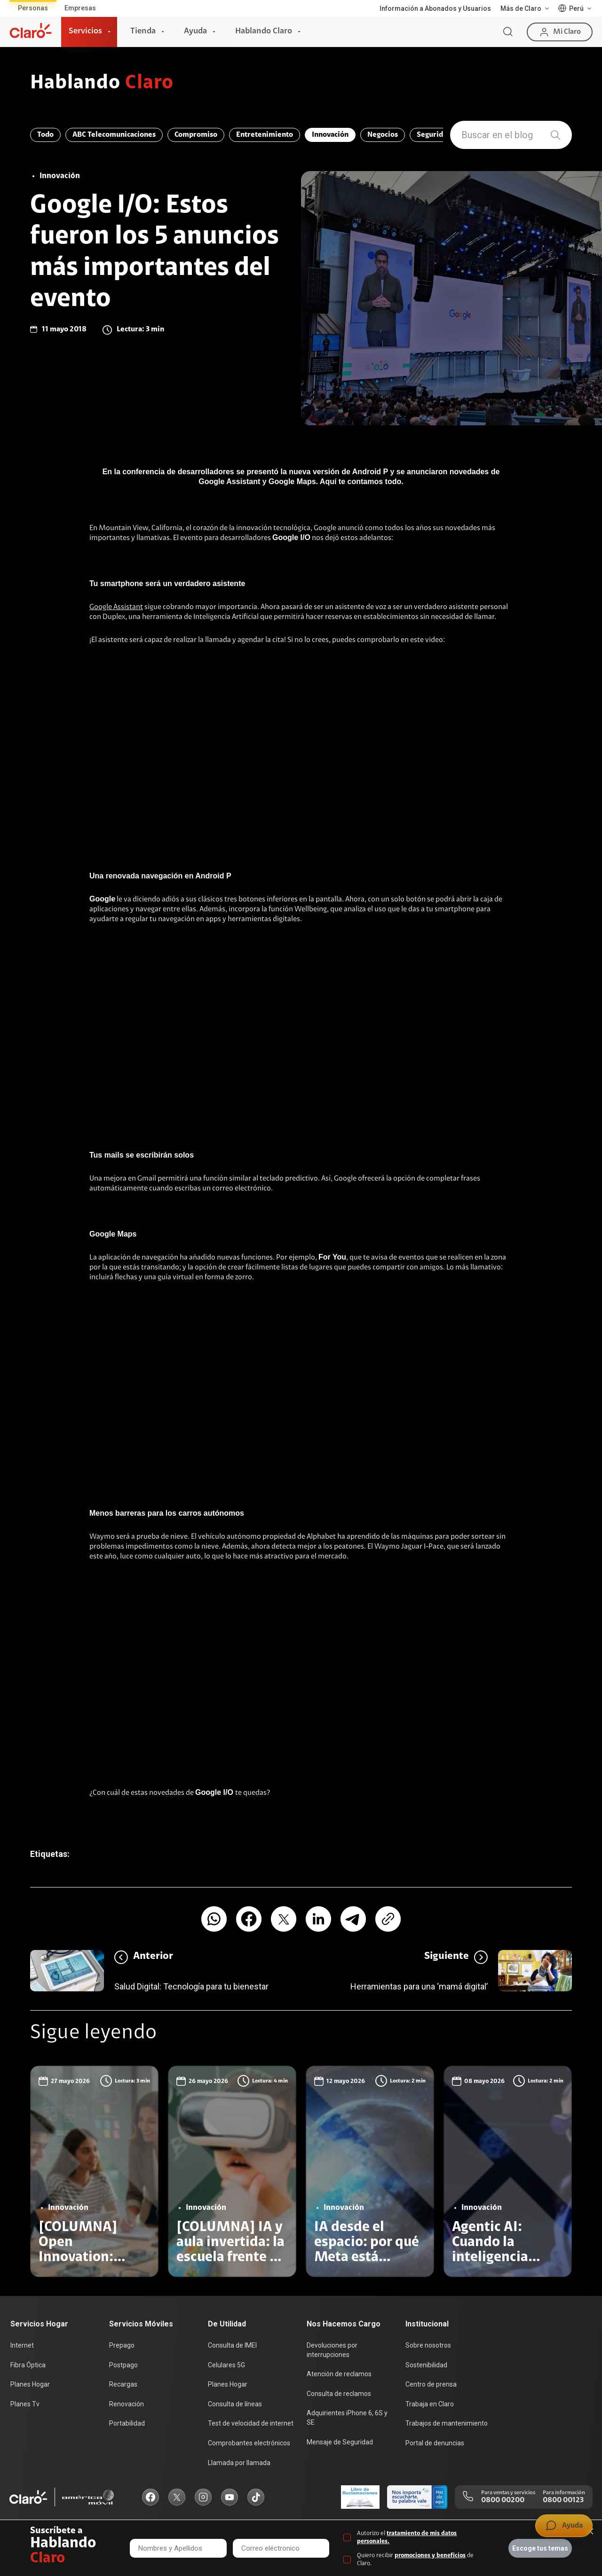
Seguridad (434, 135)
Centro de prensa (431, 2384)
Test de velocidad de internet (250, 2423)
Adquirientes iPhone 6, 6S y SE (347, 2417)
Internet (22, 2345)
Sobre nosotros (428, 2345)
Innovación (330, 135)
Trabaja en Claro (429, 2404)
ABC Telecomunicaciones (114, 135)
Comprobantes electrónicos (249, 2443)
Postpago (123, 2365)
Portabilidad (127, 2423)
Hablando (102, 84)
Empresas (80, 8)
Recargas (123, 2384)
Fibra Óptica (28, 2365)
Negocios (382, 135)
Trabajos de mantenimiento (446, 2423)
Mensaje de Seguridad (340, 2442)
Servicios (85, 31)
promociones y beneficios (430, 2556)
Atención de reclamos (339, 2374)
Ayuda (195, 31)
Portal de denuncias (434, 2443)
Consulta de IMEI (232, 2345)
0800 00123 (563, 2500)
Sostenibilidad (426, 2365)
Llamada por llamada (239, 2462)
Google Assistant (116, 607)
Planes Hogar (30, 2384)
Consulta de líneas (235, 2404)
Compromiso (195, 135)
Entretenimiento (264, 135)
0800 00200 (502, 2500)
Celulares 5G (226, 2365)
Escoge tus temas (540, 2548)
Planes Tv (25, 2404)
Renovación (126, 2404)
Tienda (143, 31)
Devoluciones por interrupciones (332, 2349)
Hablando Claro (263, 31)
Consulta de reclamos (339, 2393)
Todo (45, 135)
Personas (33, 8)
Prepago (122, 2345)
